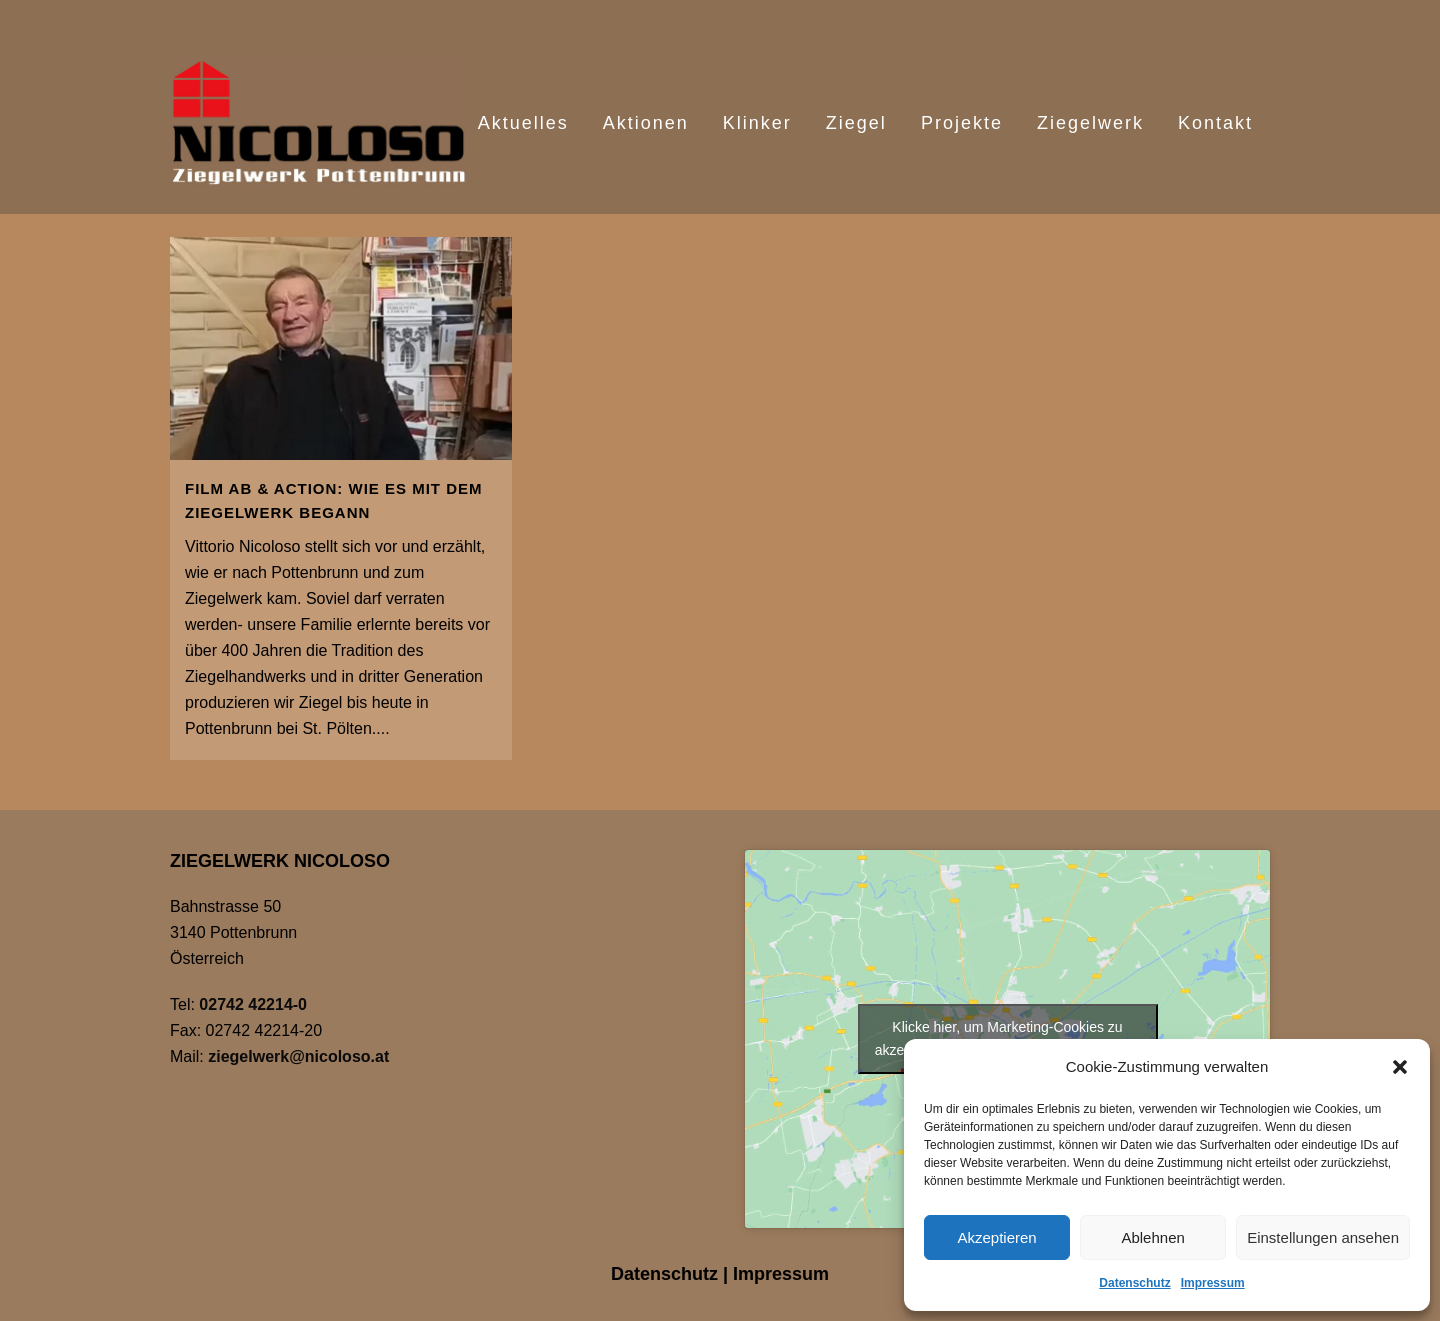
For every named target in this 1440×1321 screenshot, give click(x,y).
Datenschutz (1134, 1283)
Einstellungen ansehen (1323, 1237)
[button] (1400, 1067)
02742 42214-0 (253, 1004)
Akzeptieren (996, 1237)
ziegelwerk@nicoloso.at (298, 1056)
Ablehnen (1152, 1237)
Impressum (1213, 1283)
